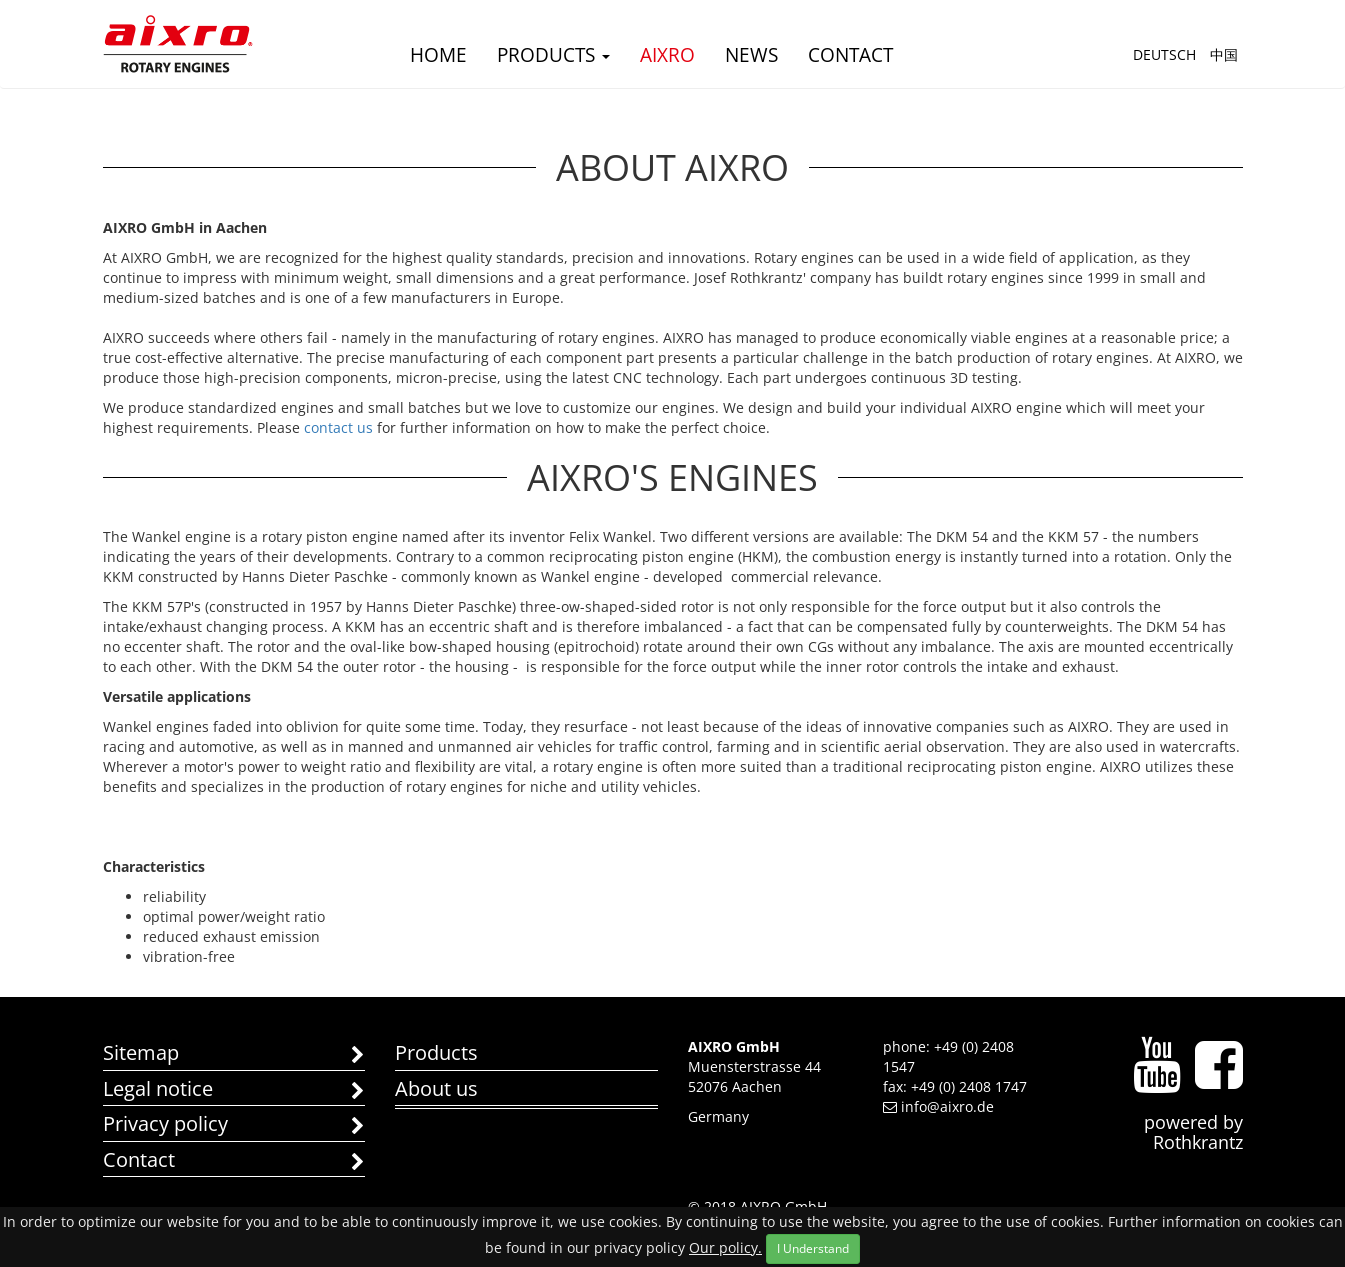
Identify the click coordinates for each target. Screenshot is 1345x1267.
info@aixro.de (938, 1106)
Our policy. (725, 1247)
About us (436, 1088)
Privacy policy (234, 1125)
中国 (1224, 54)
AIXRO (667, 55)
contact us (336, 427)
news (751, 55)
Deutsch (1164, 54)
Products (553, 55)
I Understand (813, 1248)
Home (438, 55)
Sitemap (234, 1054)
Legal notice (234, 1090)
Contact (850, 55)
